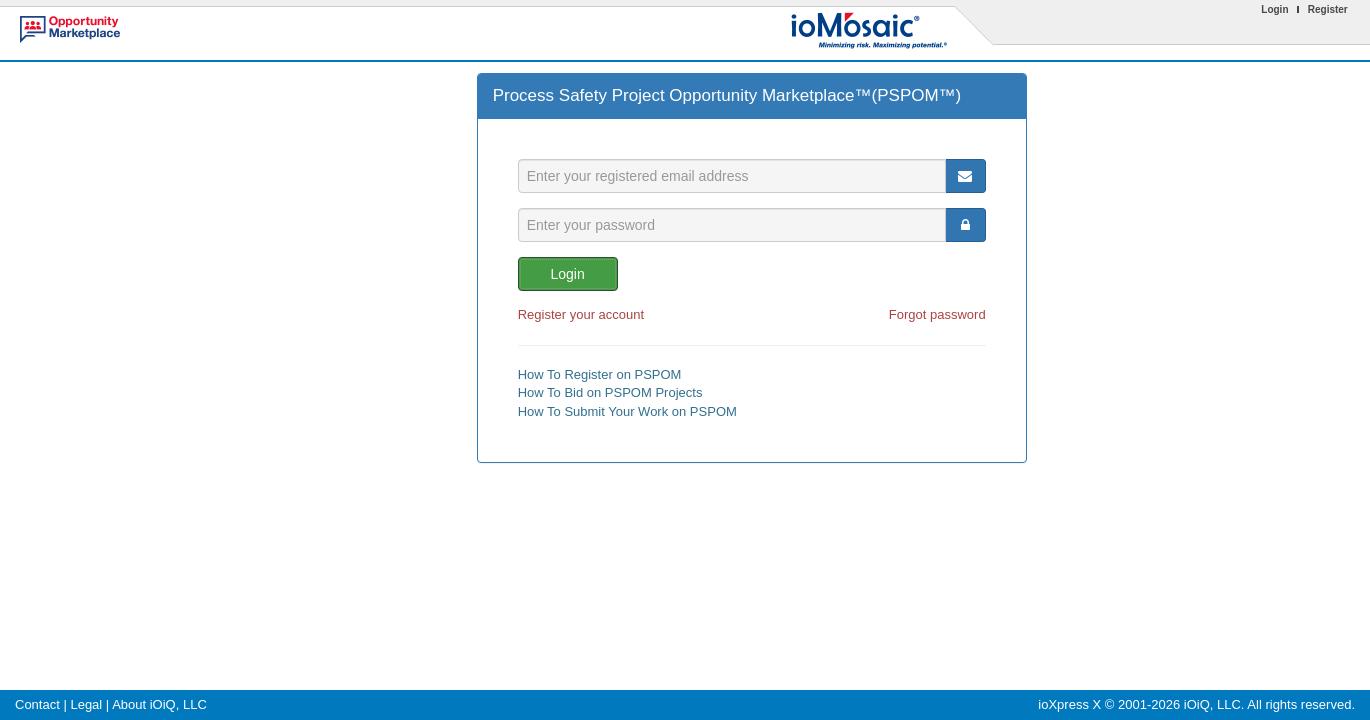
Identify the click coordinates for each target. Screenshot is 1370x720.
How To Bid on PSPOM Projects (610, 392)
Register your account (581, 314)
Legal (86, 704)
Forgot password (937, 314)
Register (1328, 9)
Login (1274, 9)
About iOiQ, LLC (159, 704)
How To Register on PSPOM (600, 374)
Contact (37, 704)
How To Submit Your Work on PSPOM (627, 411)
